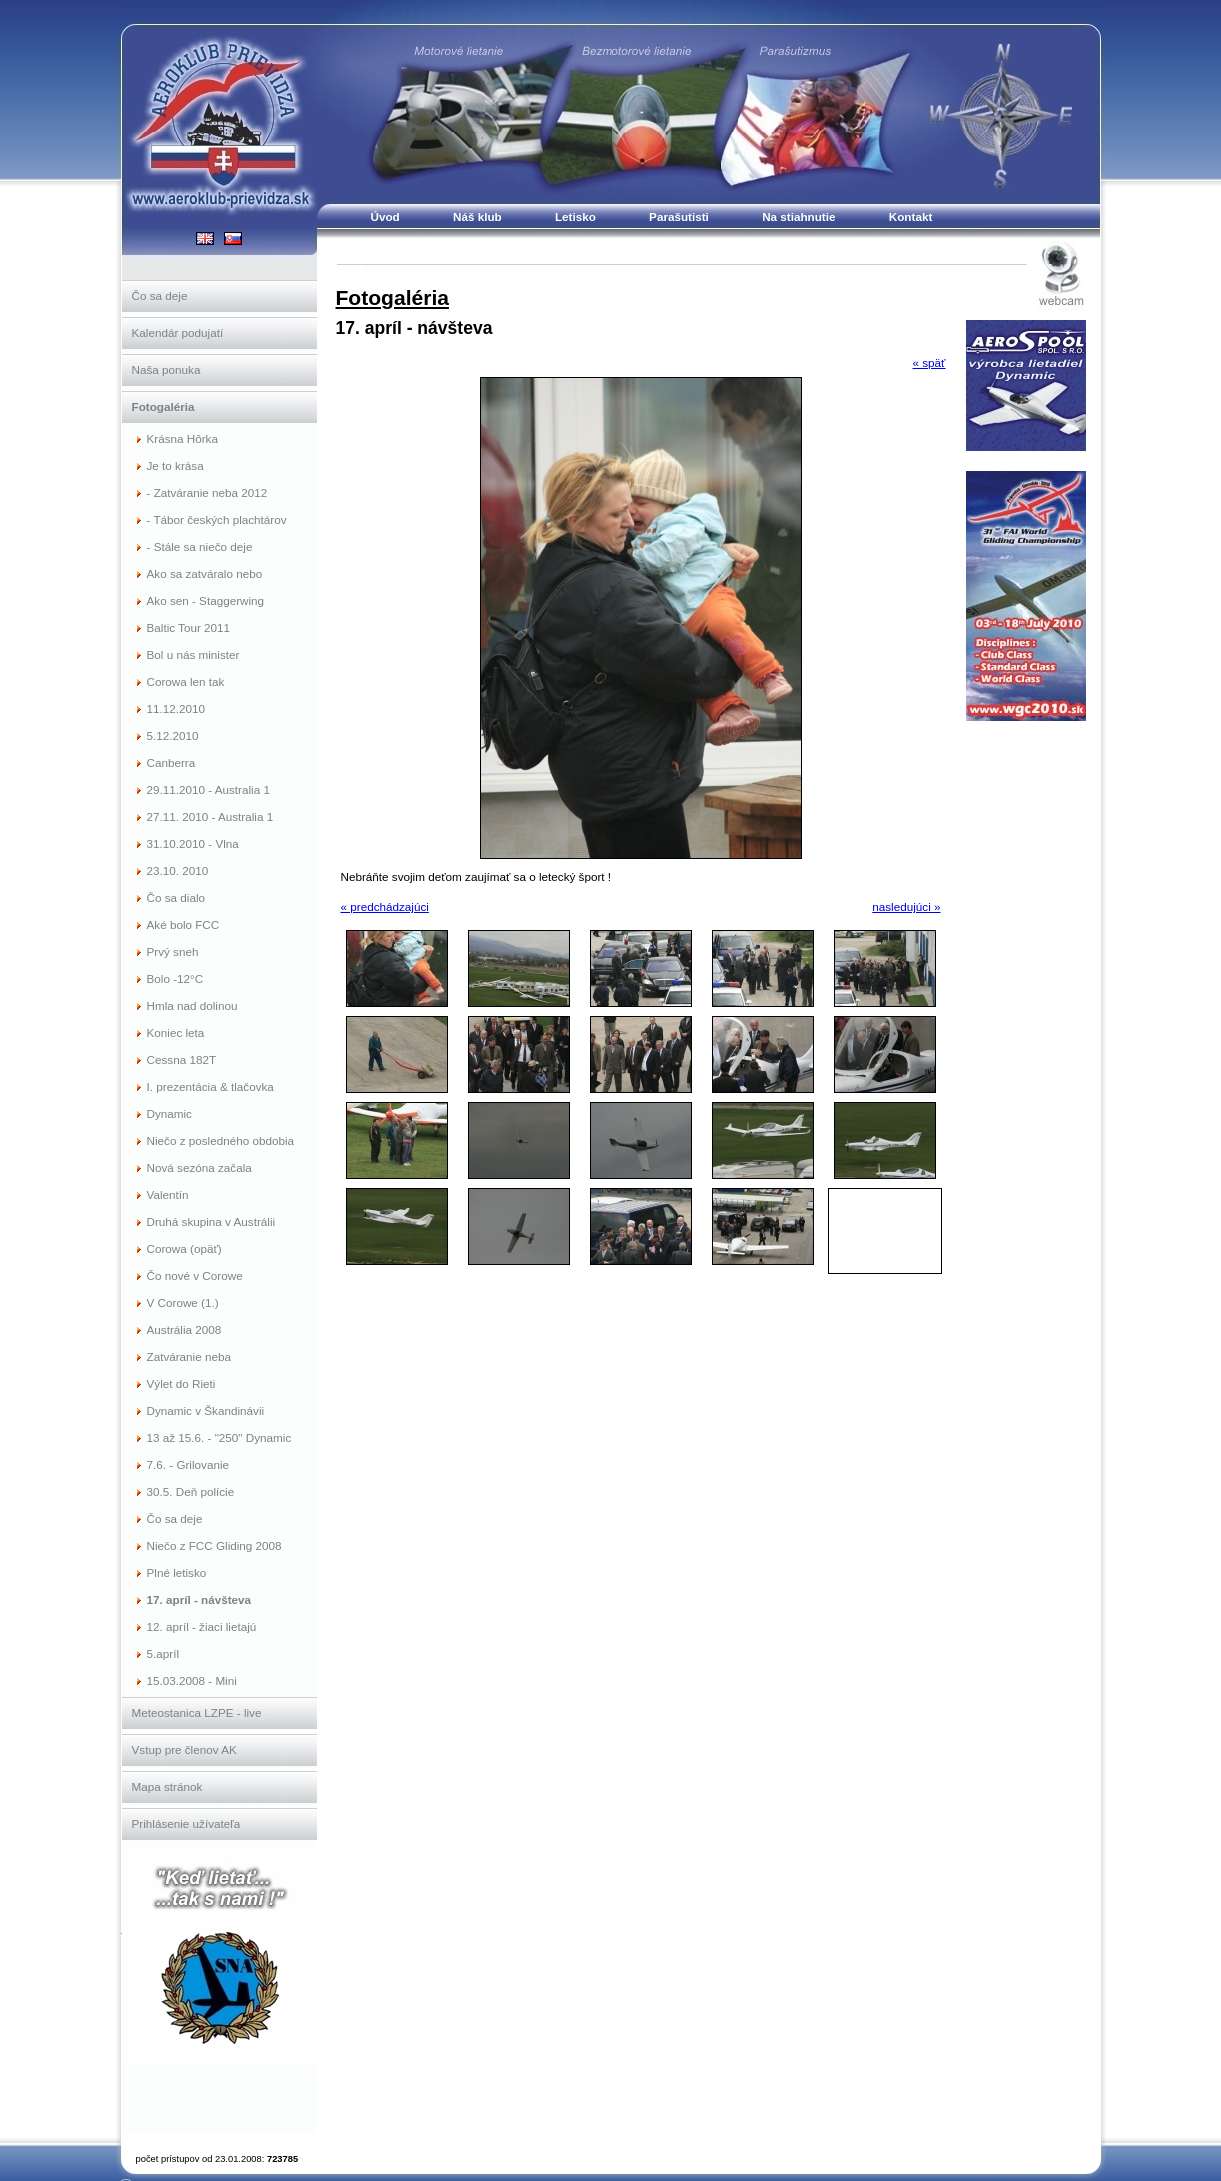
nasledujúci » (906, 906)
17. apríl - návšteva (199, 1599)
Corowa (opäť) (184, 1248)
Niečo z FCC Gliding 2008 (214, 1545)
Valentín (168, 1194)
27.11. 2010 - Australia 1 (210, 816)
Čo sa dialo (176, 897)
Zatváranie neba (189, 1356)
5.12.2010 (173, 735)
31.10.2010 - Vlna (193, 843)
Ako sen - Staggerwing (206, 600)
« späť (929, 362)
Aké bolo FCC (183, 924)
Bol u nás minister (193, 654)
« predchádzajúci (385, 906)
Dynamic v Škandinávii (206, 1410)
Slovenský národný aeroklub (220, 1992)
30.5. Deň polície (191, 1491)
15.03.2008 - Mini (192, 1680)
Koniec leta (176, 1032)
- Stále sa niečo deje (200, 546)
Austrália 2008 (184, 1329)
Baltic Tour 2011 (189, 627)
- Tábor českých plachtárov (217, 519)
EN (205, 238)
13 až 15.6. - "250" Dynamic (219, 1437)
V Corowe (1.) (183, 1302)
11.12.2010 (176, 708)
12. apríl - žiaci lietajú (202, 1626)
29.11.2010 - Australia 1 (208, 789)
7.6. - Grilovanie (188, 1464)
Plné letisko (177, 1572)
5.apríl (163, 1653)
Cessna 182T (182, 1059)
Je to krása (175, 465)
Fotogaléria (392, 297)
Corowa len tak (186, 681)
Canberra (171, 762)
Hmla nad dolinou (192, 1005)
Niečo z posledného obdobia (221, 1140)
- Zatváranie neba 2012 (207, 492)
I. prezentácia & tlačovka (210, 1086)
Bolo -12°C (175, 978)
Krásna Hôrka (182, 438)
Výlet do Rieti (181, 1383)
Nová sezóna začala (199, 1167)
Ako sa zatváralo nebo (205, 573)
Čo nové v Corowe (195, 1275)
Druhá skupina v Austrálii (211, 1221)
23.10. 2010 (178, 870)
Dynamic (169, 1113)
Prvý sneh (173, 951)
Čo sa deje (175, 1518)
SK (233, 238)
